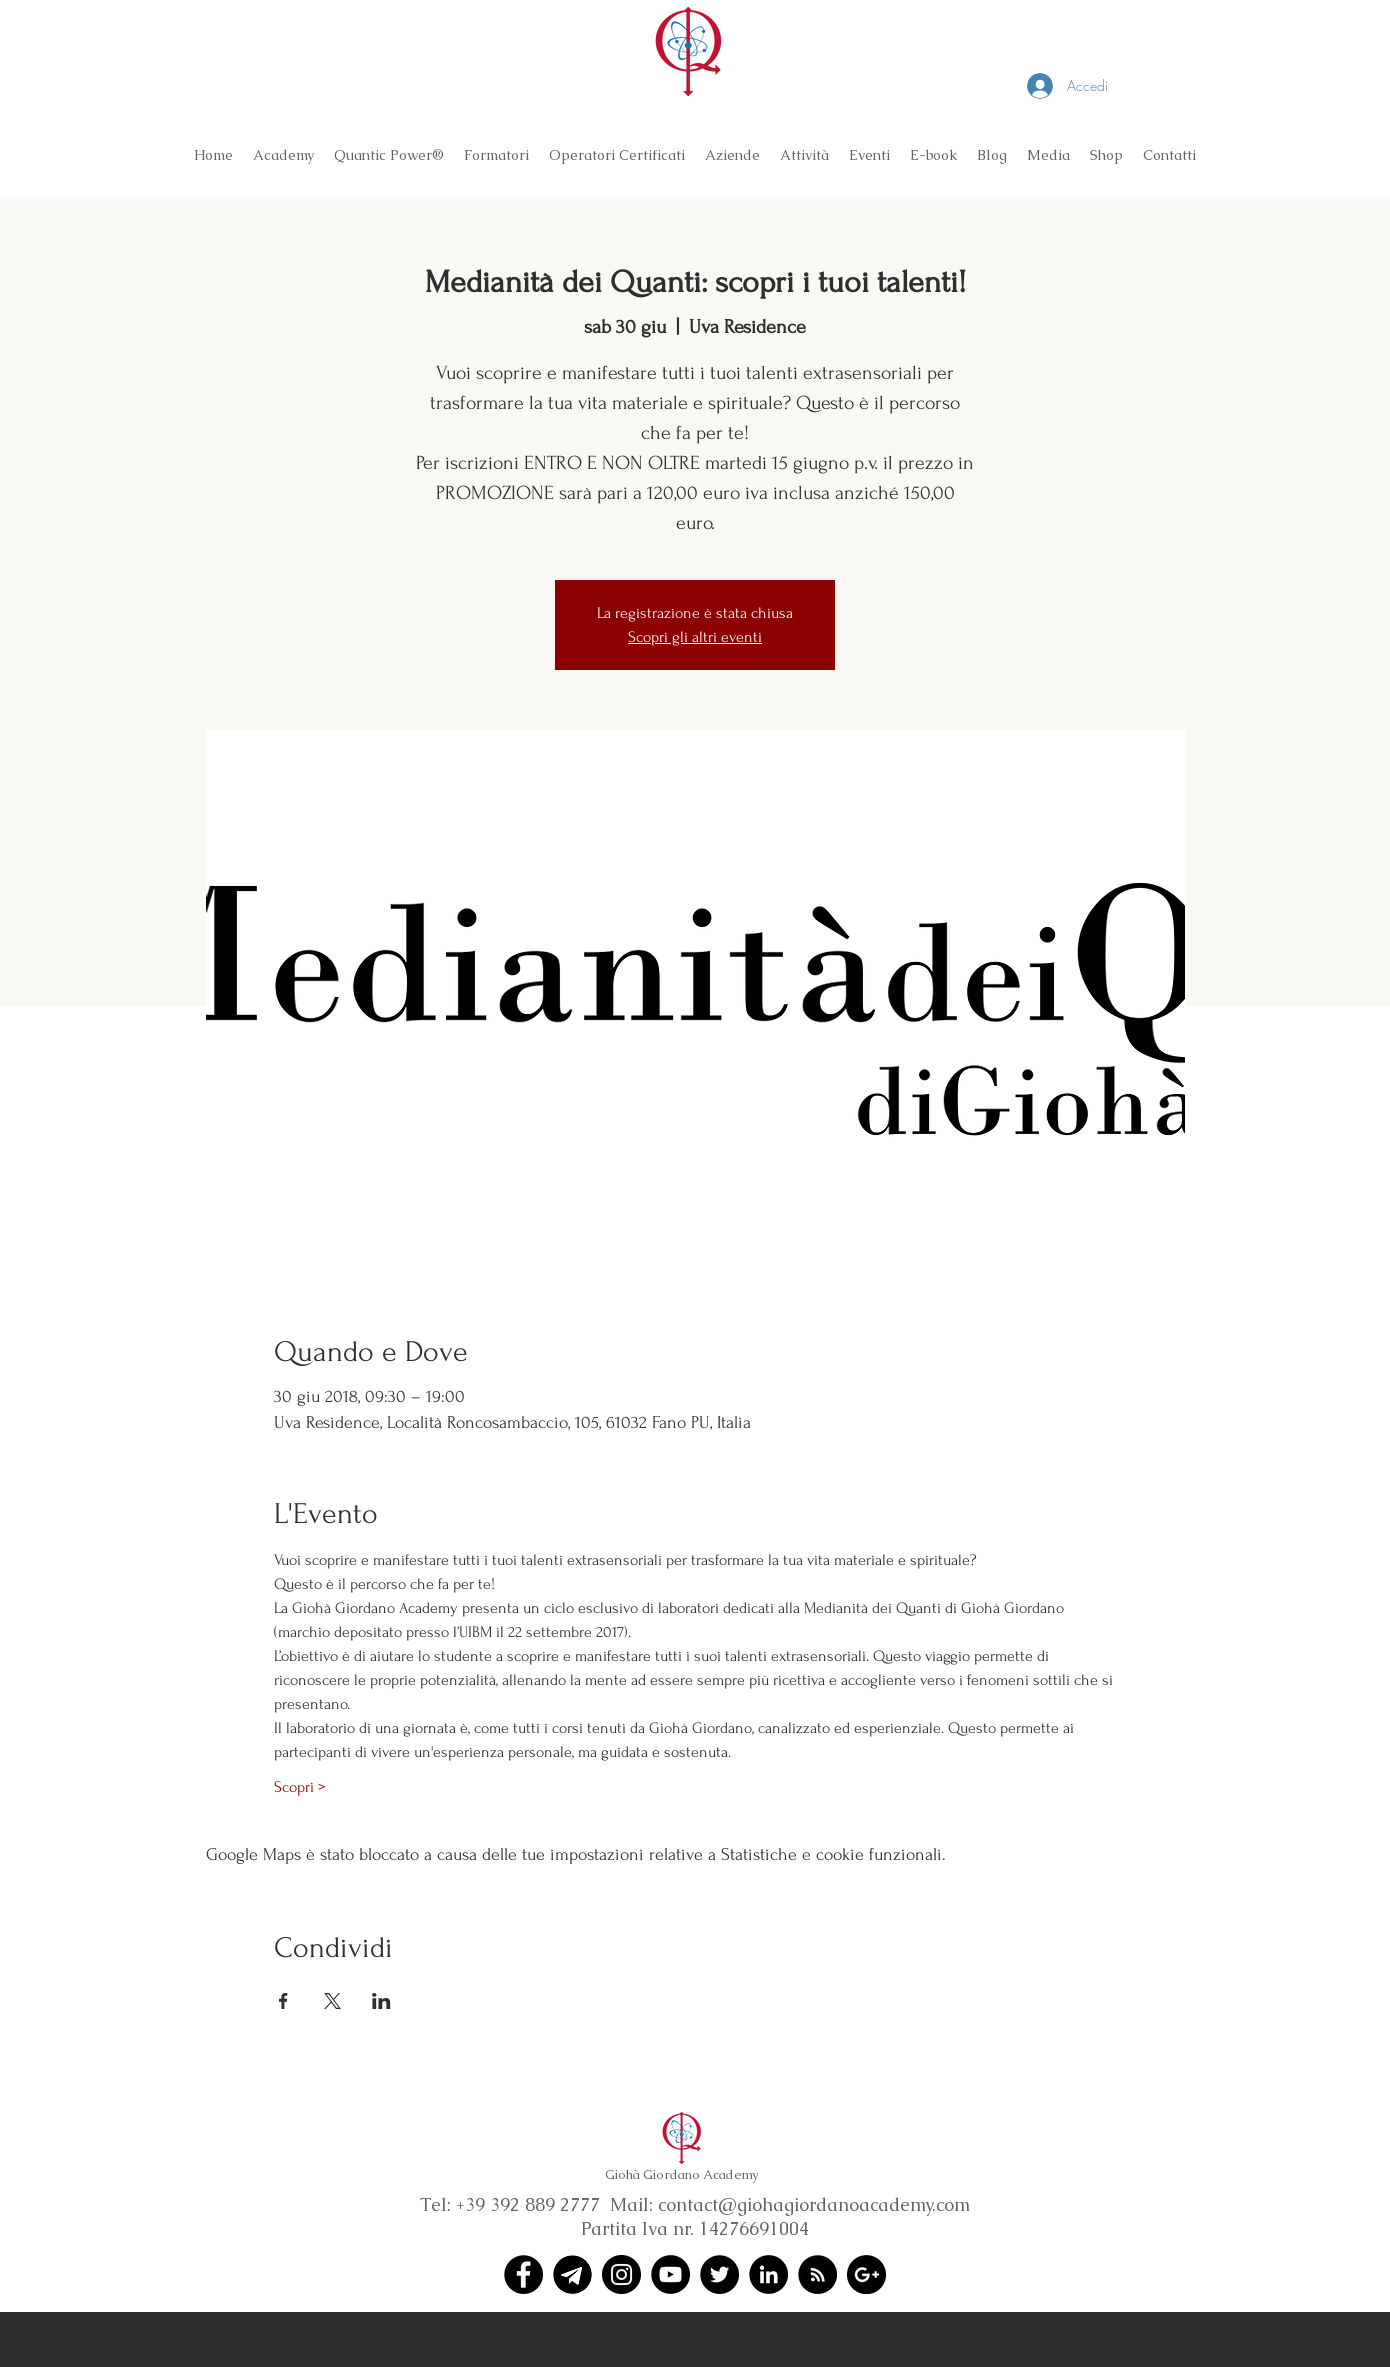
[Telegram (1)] (572, 2274)
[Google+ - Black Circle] (866, 2274)
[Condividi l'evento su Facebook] (283, 2001)
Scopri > (299, 1787)
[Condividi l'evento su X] (332, 2001)
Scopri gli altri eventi (695, 637)
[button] (283, 155)
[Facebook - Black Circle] (523, 2274)
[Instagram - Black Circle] (621, 2274)
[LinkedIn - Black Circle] (768, 2274)
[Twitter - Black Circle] (719, 2274)
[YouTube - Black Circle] (670, 2274)
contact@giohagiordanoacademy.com (814, 2204)
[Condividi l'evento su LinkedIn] (381, 2001)
